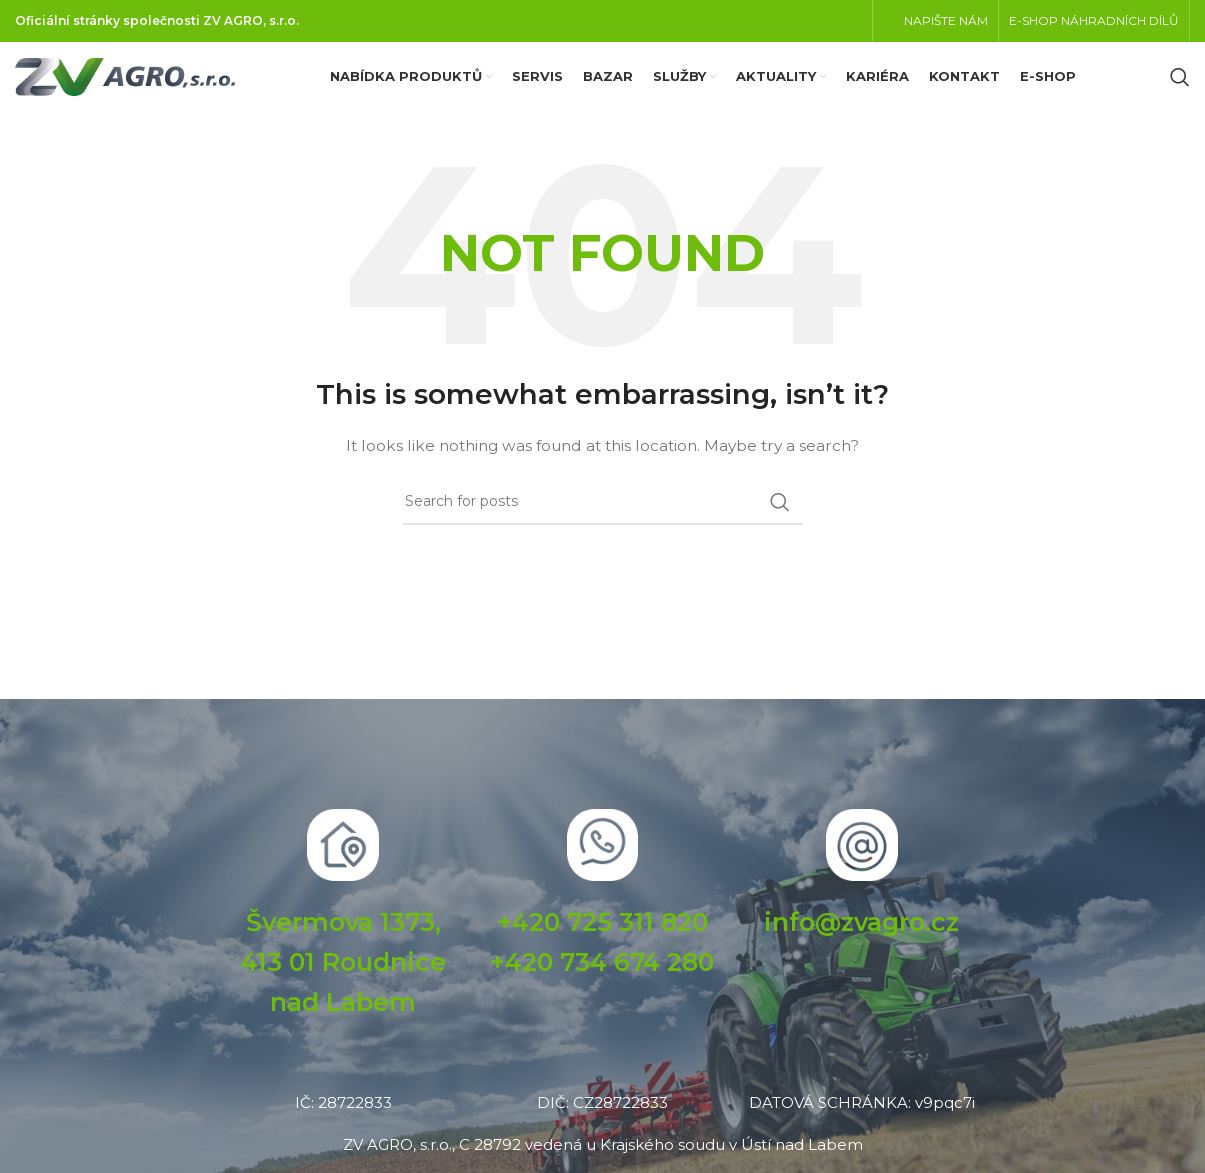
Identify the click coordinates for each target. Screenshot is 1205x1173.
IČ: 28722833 (343, 1127)
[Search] (1180, 90)
